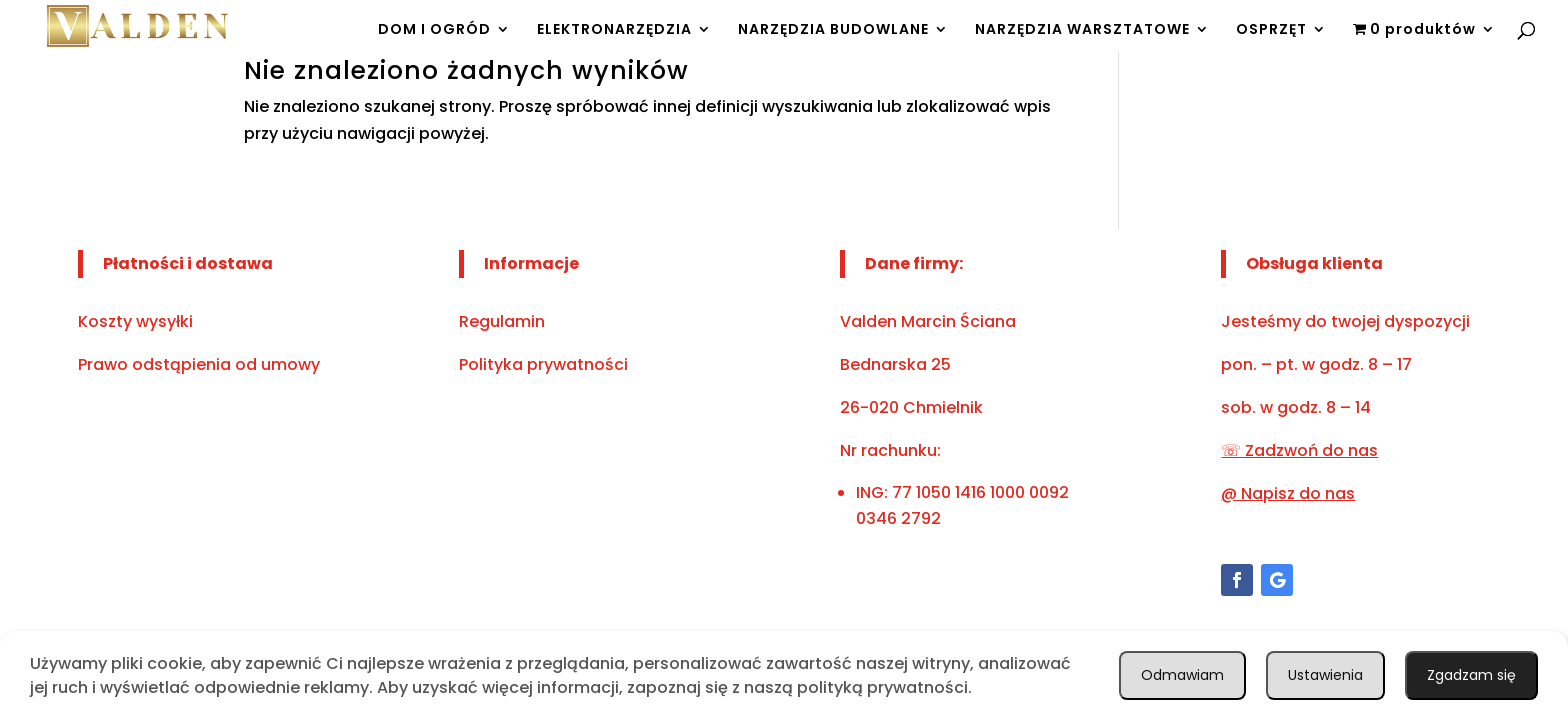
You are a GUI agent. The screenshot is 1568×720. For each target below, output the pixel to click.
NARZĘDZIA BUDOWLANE (833, 23)
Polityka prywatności (543, 364)
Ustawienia (1318, 673)
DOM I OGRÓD (434, 23)
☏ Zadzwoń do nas (1299, 450)
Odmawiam (1470, 673)
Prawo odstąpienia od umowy (199, 364)
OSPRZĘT (1271, 23)
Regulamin (502, 321)
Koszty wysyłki (135, 321)
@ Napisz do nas (1288, 493)
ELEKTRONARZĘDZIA (614, 23)
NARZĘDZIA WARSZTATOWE (1082, 23)
